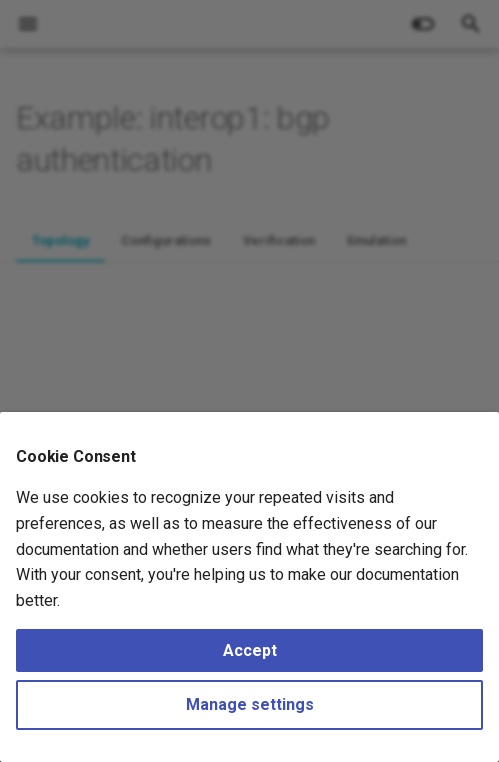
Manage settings (250, 704)
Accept (250, 650)
